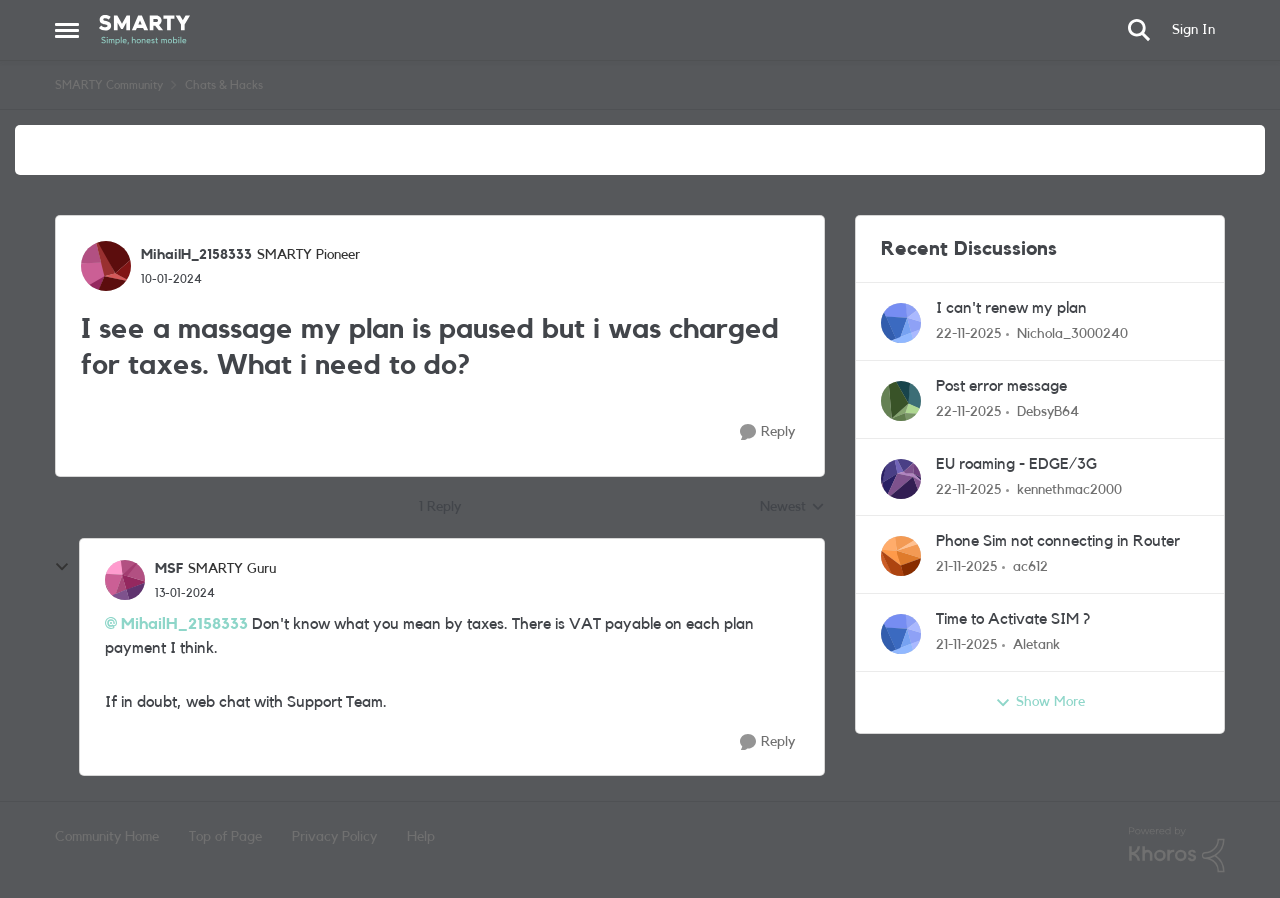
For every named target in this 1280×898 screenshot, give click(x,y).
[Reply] (767, 432)
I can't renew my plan (1011, 308)
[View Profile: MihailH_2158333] (106, 266)
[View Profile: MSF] (125, 580)
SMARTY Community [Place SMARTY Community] (109, 85)
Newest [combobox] (792, 509)
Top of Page (225, 837)
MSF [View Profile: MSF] (169, 569)
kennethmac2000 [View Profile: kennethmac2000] (1069, 489)
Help (421, 837)
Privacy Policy (334, 837)
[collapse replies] (62, 567)
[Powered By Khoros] (1177, 850)
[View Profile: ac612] (901, 556)
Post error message (1001, 386)
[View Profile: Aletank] (901, 634)
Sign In (1193, 30)
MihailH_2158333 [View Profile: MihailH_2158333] (196, 255)
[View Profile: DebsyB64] (901, 401)
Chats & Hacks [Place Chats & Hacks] (224, 85)
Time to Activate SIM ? (1013, 619)
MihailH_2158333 (184, 624)
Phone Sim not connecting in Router (1058, 541)
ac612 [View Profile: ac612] (1030, 567)
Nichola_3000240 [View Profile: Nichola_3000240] (1072, 334)
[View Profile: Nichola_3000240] (901, 323)
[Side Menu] (67, 30)
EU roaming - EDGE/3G (1016, 464)
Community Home (107, 837)
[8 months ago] (969, 334)
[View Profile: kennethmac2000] (901, 479)
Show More (1040, 703)
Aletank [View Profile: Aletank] (1036, 645)
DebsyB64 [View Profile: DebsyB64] (1048, 412)
